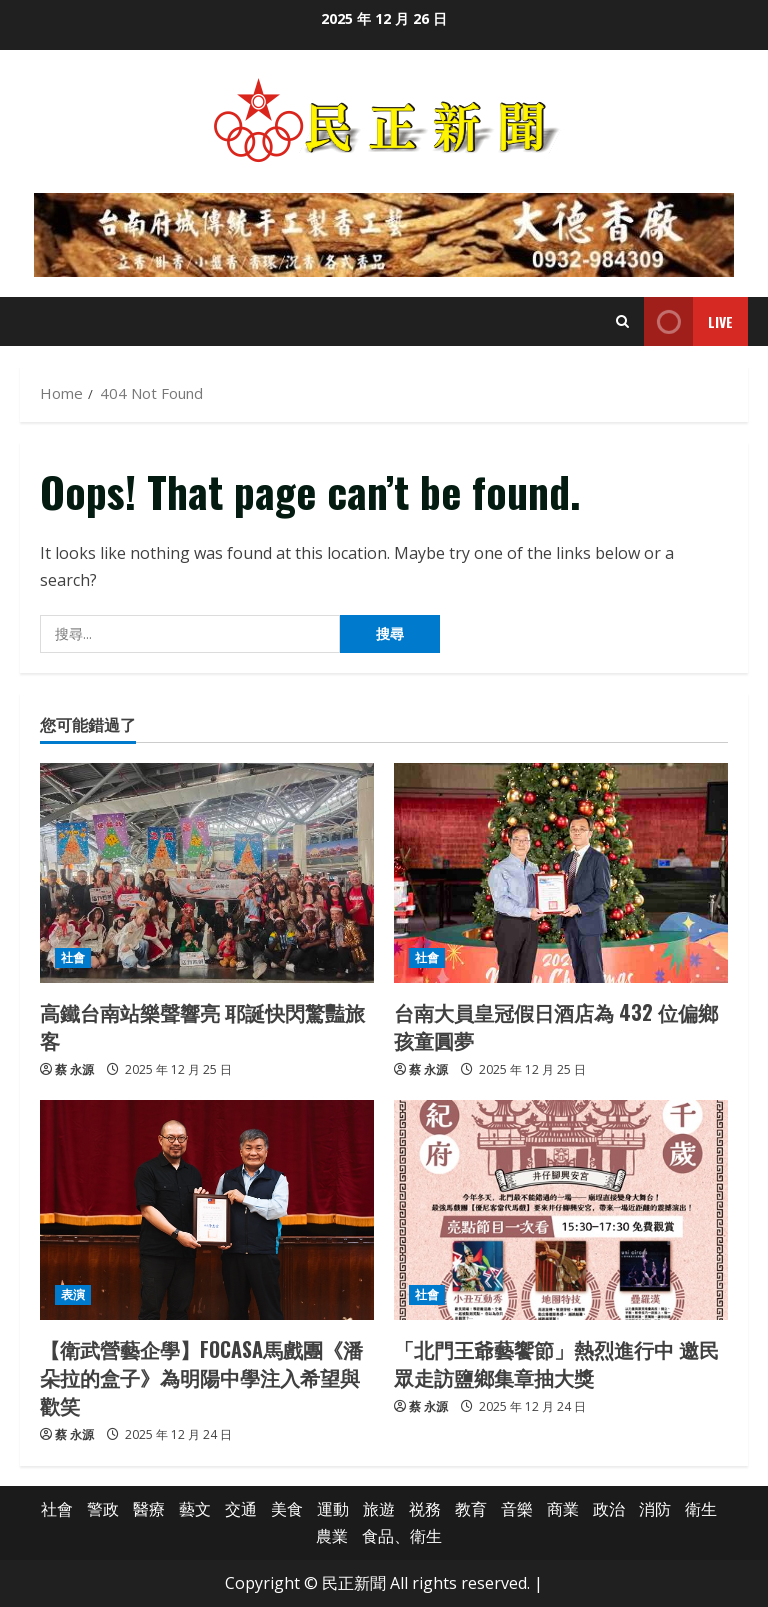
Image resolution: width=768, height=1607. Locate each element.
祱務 (425, 1509)
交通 (241, 1509)
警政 (103, 1509)
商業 (563, 1509)
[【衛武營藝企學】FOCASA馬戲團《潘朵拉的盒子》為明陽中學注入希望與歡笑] (207, 1210)
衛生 (701, 1509)
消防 (655, 1509)
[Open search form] (622, 321)
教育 (471, 1509)
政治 (609, 1509)
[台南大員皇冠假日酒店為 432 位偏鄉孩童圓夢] (561, 873)
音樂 (517, 1509)
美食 (287, 1509)
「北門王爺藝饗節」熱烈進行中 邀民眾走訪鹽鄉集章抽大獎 (556, 1363)
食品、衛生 (402, 1536)
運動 (333, 1509)
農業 (332, 1536)
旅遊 (379, 1509)
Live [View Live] (688, 321)
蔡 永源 (74, 1069)
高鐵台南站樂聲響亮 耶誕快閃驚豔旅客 (202, 1026)
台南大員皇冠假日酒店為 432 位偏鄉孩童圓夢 (556, 1026)
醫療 (149, 1509)
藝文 (195, 1509)
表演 (73, 1294)
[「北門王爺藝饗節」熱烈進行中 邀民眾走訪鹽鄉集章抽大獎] (561, 1210)
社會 (73, 957)
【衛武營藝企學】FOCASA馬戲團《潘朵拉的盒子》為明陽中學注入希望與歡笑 (201, 1377)
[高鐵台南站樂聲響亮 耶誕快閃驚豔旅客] (207, 873)
